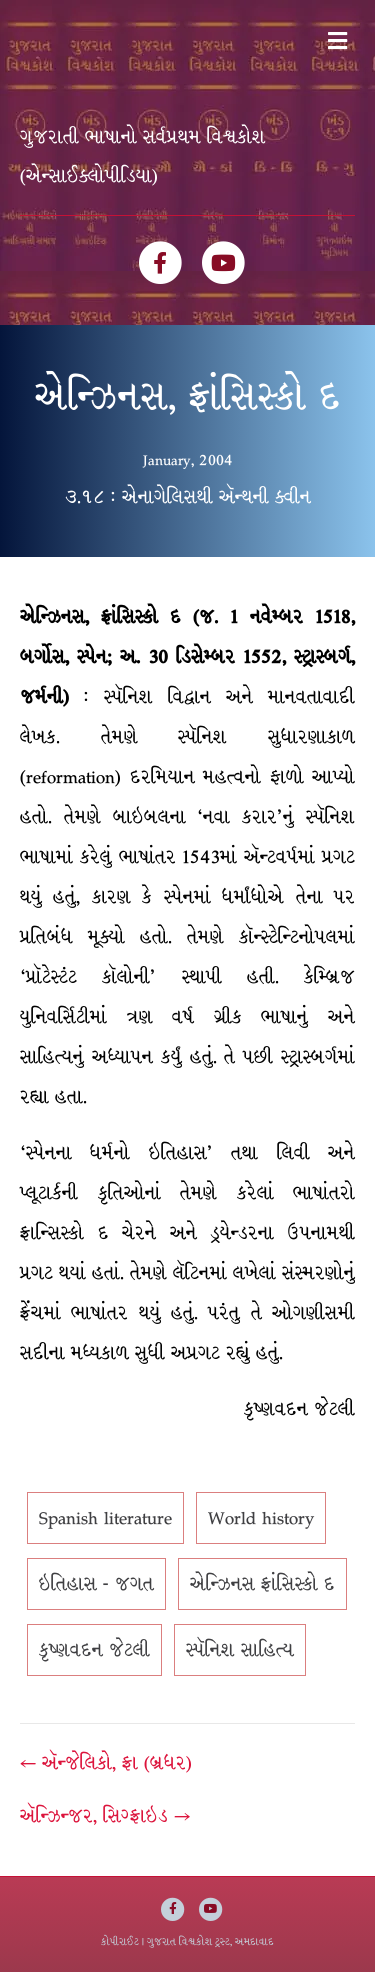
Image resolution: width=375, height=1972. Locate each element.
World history (261, 1518)
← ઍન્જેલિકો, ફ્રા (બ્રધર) (106, 1763)
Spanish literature (105, 1518)
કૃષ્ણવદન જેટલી (94, 1650)
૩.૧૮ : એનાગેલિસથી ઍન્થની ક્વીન (188, 497)
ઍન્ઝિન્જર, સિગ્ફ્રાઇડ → (105, 1816)
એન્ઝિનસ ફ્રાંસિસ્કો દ (262, 1584)
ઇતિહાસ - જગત (96, 1584)
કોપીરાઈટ (120, 1941)
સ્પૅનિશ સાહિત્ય (240, 1650)
